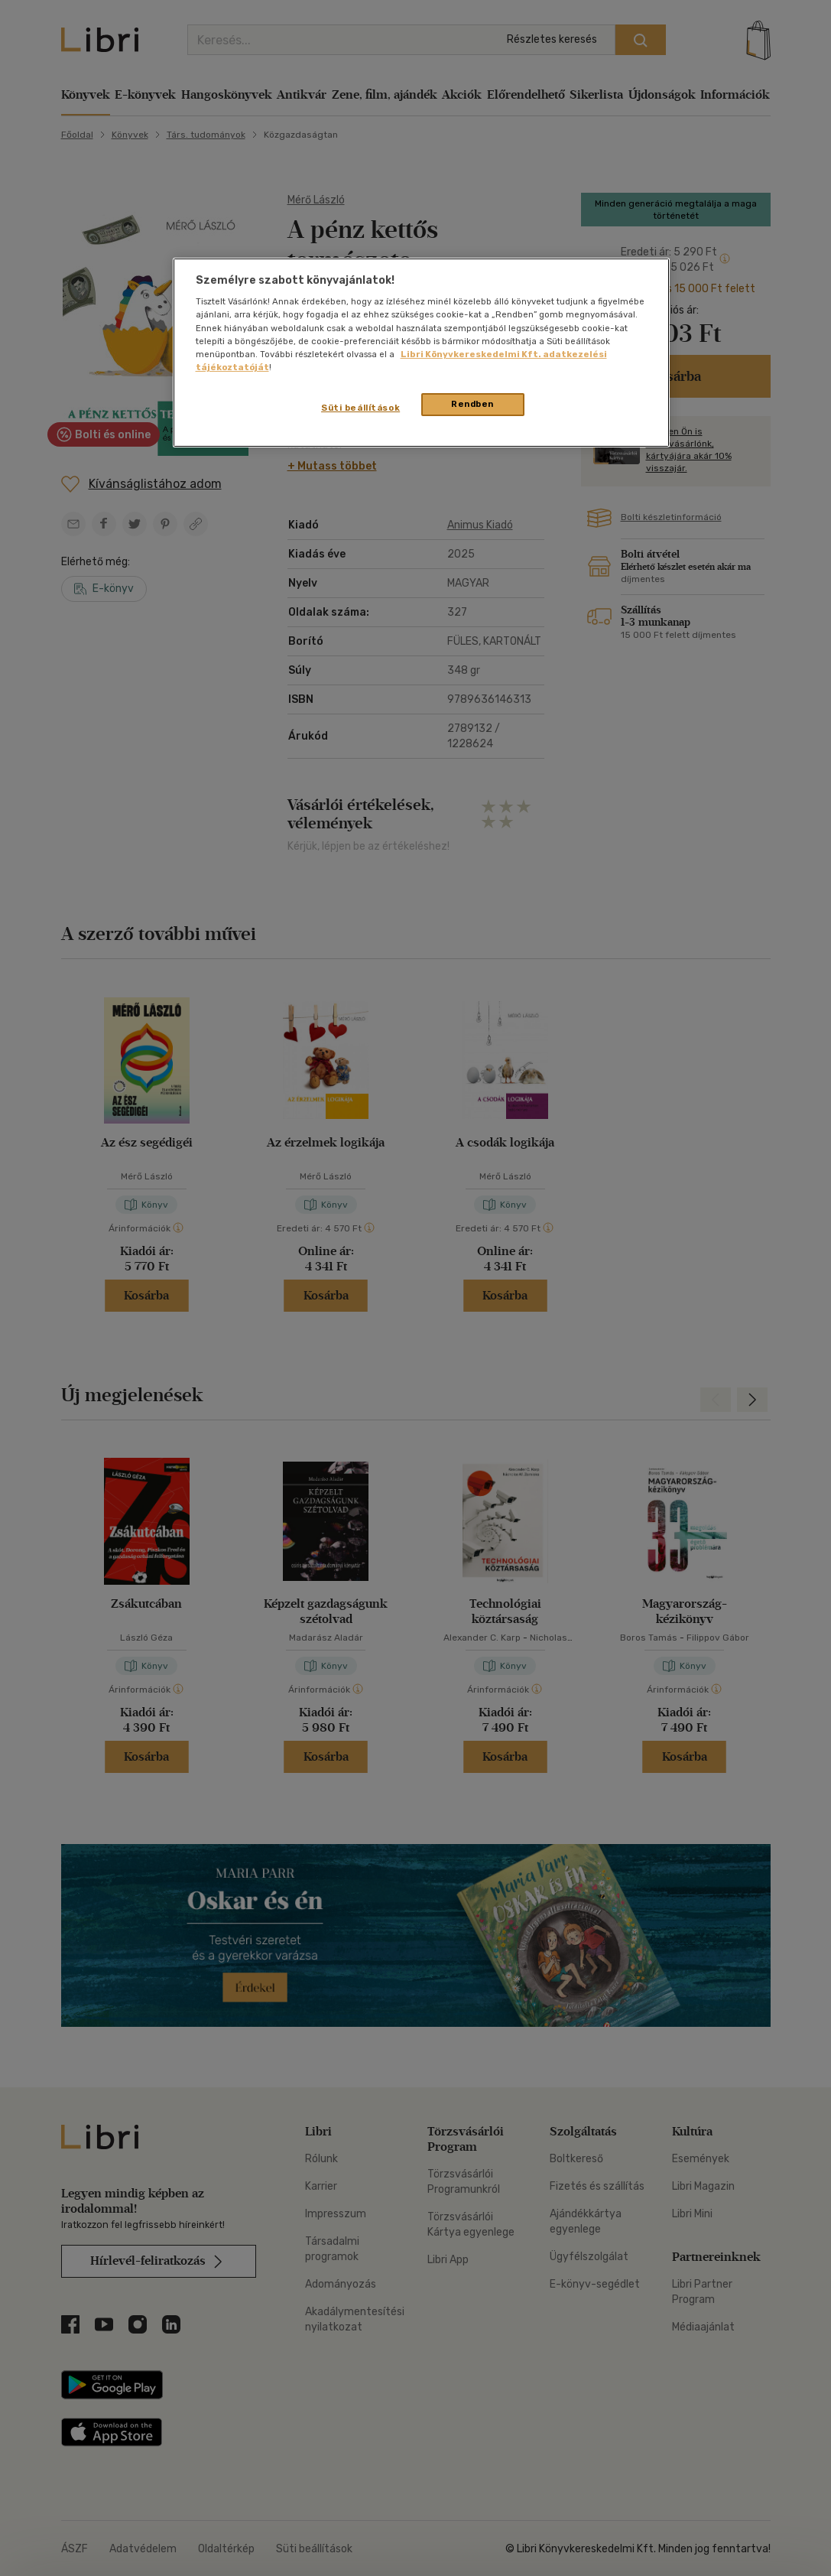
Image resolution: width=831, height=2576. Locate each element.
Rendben (472, 403)
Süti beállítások (360, 407)
